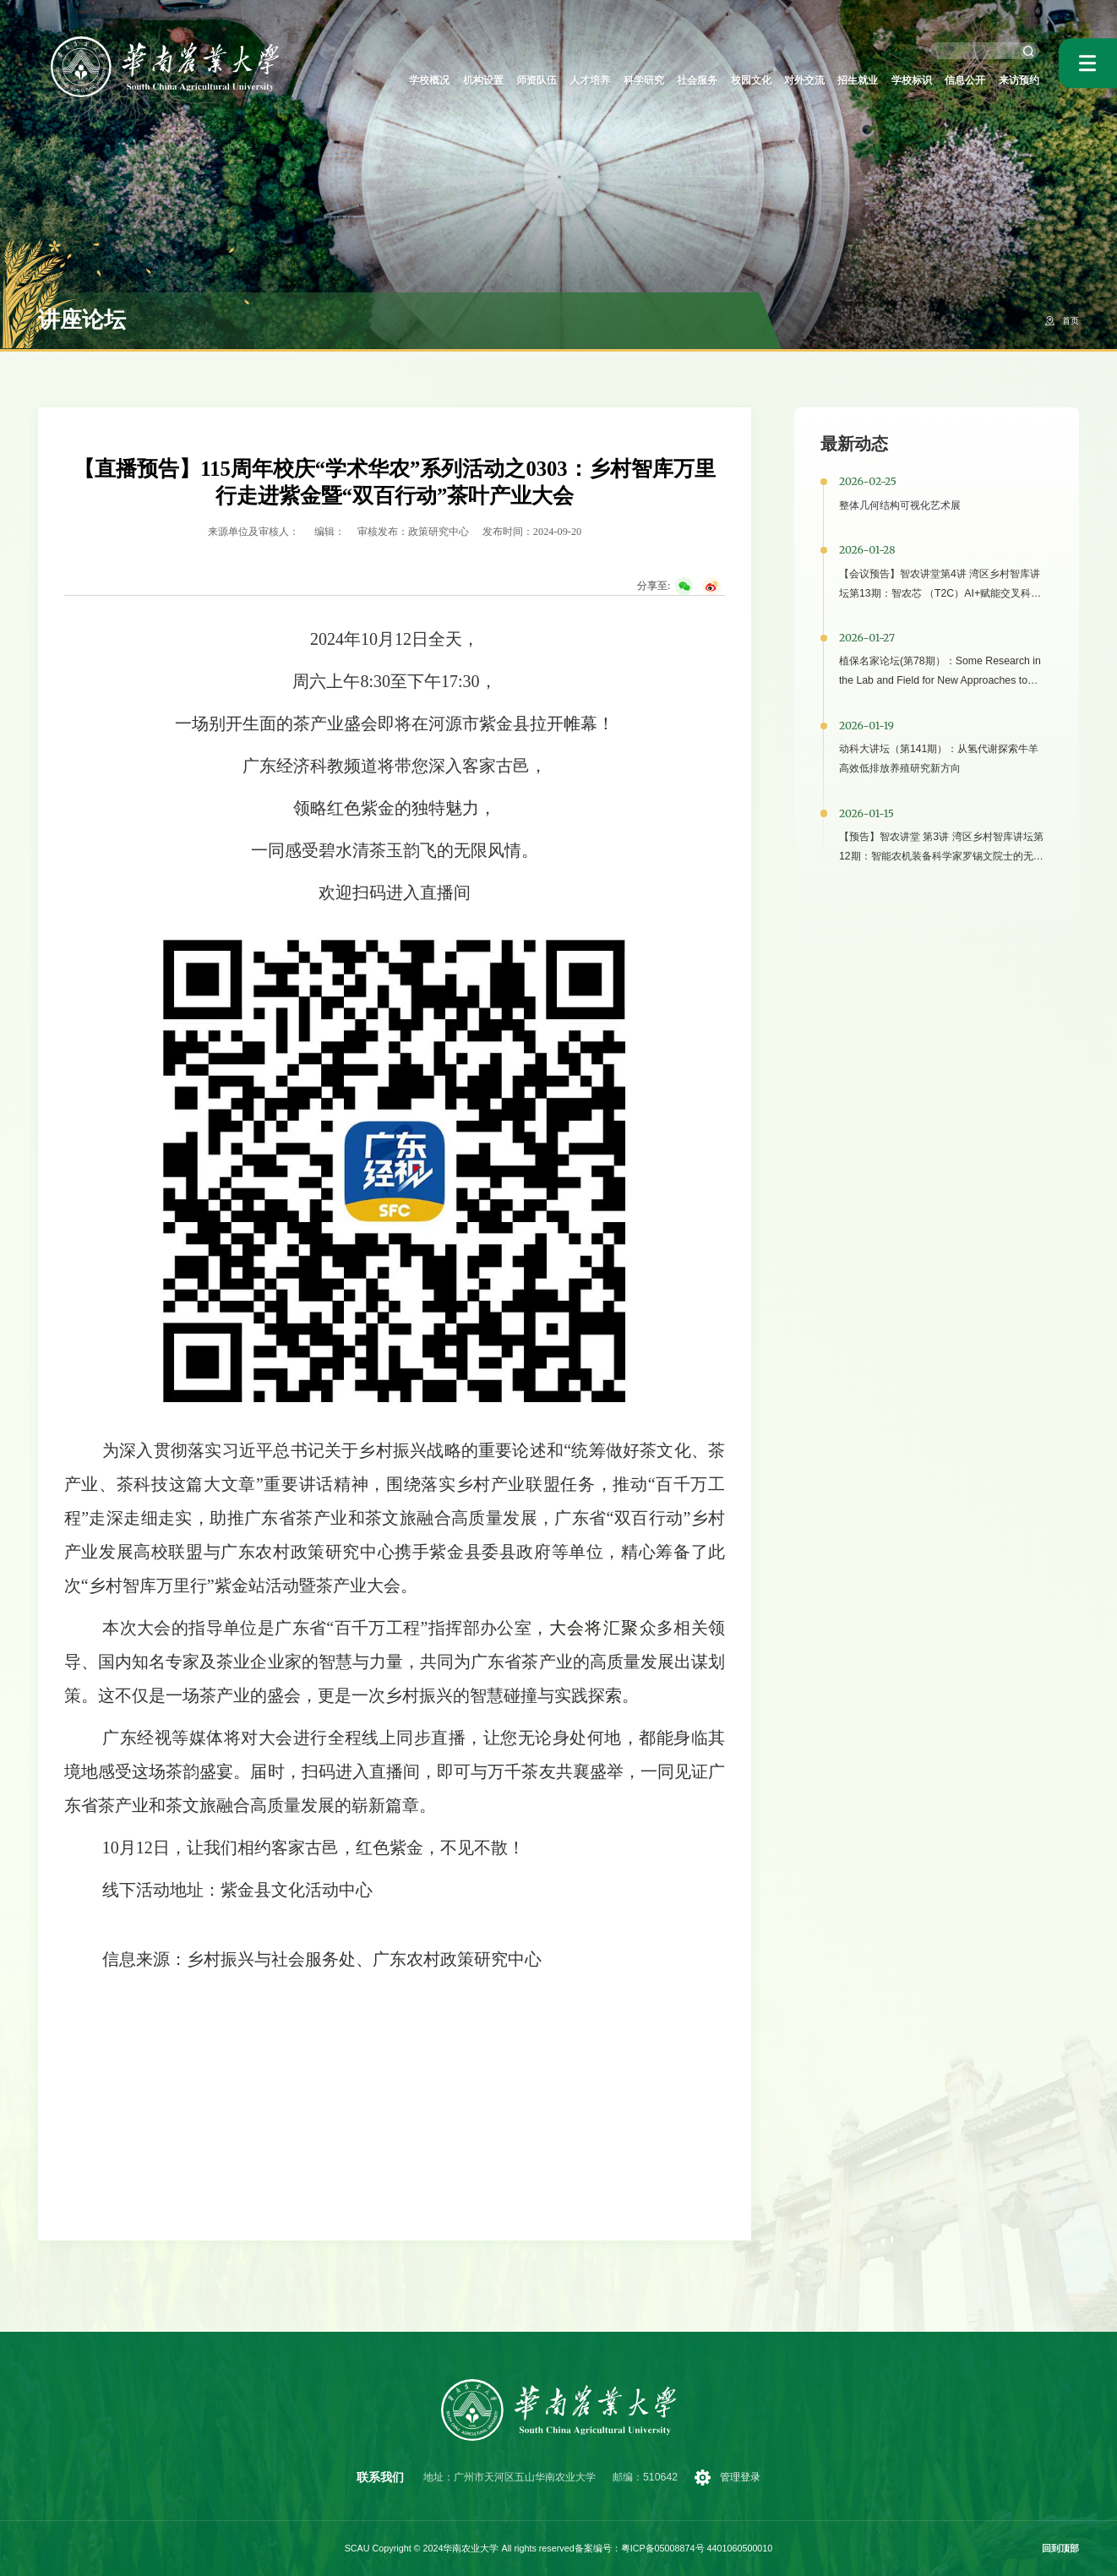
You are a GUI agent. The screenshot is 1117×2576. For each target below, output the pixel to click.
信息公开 (954, 80)
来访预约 (1015, 80)
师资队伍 (472, 80)
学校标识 (894, 80)
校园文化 (714, 80)
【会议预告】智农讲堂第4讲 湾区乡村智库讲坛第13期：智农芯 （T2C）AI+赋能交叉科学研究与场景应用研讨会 (940, 593)
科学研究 (593, 80)
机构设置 (412, 80)
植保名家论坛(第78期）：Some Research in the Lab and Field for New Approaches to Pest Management (940, 680)
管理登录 (742, 2477)
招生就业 (834, 80)
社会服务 (653, 80)
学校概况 (351, 80)
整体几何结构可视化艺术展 (900, 505)
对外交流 (774, 80)
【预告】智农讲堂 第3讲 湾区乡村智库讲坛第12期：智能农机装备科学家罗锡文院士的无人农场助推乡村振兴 (941, 856)
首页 (1069, 320)
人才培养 (532, 80)
